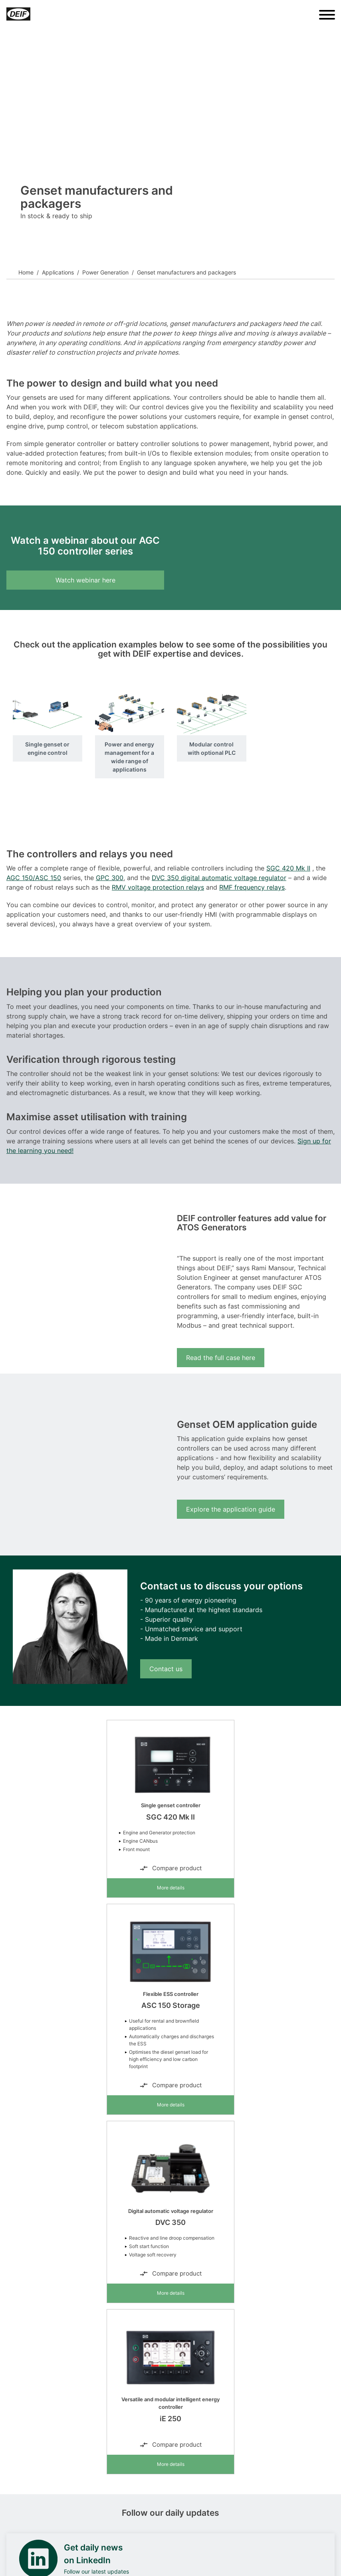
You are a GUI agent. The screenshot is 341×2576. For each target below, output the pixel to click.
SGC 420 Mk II (288, 868)
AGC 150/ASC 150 (33, 878)
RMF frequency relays (252, 887)
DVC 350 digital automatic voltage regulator (219, 878)
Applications (58, 272)
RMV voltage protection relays (158, 887)
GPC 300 (109, 878)
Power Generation (105, 272)
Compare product (170, 1868)
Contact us (165, 1669)
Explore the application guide (230, 1509)
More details (170, 1888)
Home (26, 272)
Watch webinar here (85, 580)
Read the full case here (220, 1358)
